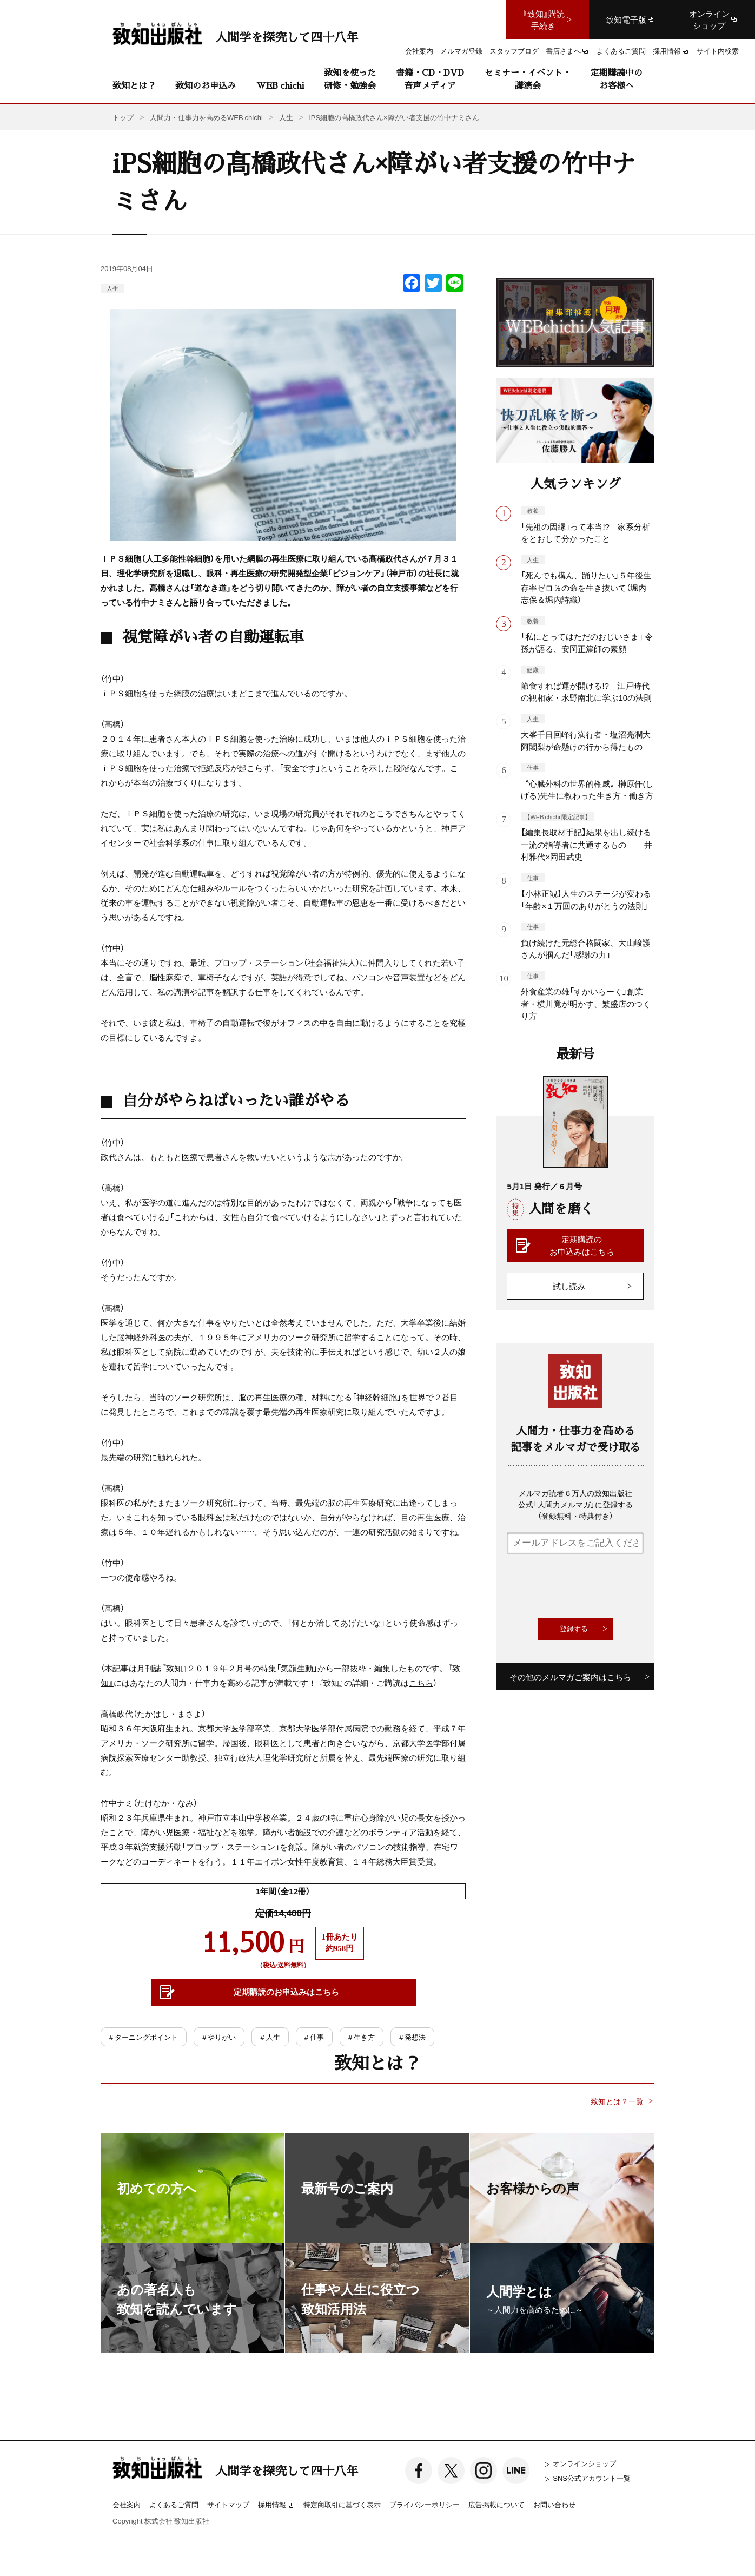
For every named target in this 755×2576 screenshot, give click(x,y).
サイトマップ (228, 2504)
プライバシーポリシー (424, 2504)
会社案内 (126, 2504)
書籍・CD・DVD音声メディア (430, 78)
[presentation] (589, 1586)
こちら (421, 1683)
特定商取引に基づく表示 (342, 2504)
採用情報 (276, 2505)
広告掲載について (496, 2504)
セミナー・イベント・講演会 (528, 78)
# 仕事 (314, 2037)
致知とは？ (134, 85)
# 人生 (270, 2037)
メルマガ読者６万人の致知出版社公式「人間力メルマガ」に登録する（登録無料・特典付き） (575, 1504)
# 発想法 (412, 2037)
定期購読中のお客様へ (617, 78)
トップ (123, 117)
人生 (112, 288)
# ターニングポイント (143, 2037)
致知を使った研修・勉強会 (350, 78)
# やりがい (219, 2037)
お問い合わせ (554, 2504)
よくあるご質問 (173, 2504)
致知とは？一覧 (617, 2101)
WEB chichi (280, 85)
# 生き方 (361, 2037)
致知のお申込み (205, 85)
